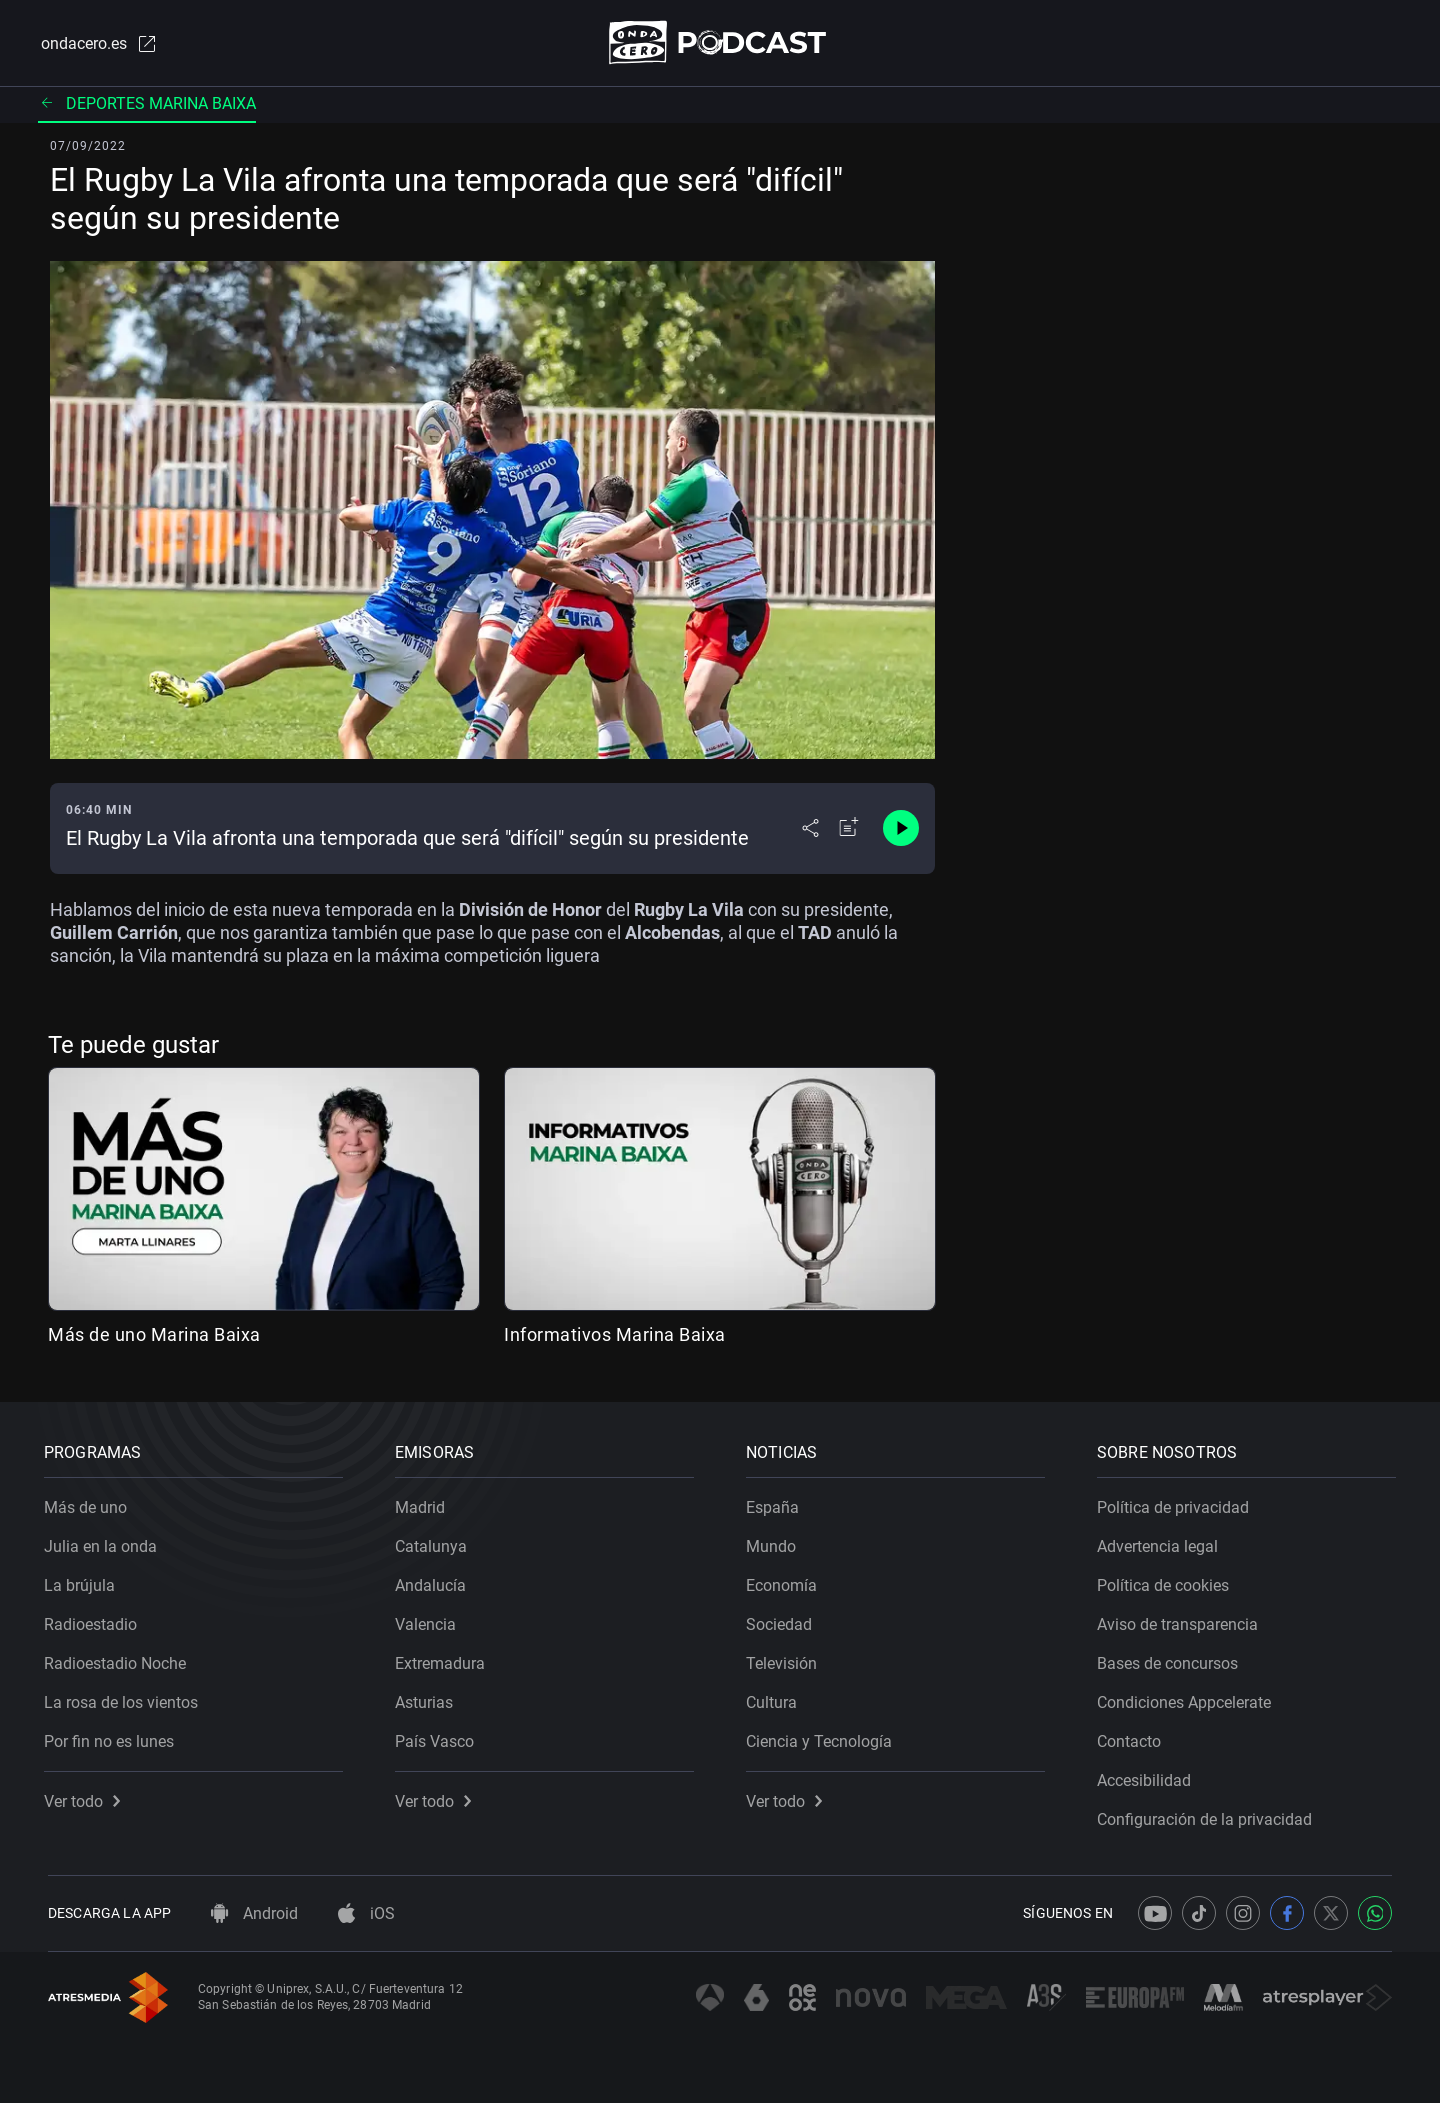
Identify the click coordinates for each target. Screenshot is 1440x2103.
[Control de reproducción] (901, 830)
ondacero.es (96, 44)
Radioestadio (94, 1620)
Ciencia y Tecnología (823, 1737)
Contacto (1133, 1737)
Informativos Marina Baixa (615, 1335)
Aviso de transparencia (1181, 1620)
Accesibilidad (1148, 1776)
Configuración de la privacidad (1208, 1815)
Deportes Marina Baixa (147, 104)
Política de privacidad (1177, 1503)
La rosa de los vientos (125, 1698)
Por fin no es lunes (113, 1737)
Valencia (429, 1620)
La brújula (83, 1581)
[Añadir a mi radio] (849, 830)
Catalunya (435, 1542)
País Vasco (438, 1737)
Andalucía (434, 1581)
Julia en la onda (104, 1542)
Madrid (424, 1503)
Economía (785, 1581)
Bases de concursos (1171, 1659)
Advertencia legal (1161, 1542)
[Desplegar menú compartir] (810, 830)
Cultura (775, 1698)
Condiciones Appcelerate (1188, 1698)
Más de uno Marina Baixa (154, 1335)
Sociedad (783, 1620)
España (776, 1503)
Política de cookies (1167, 1581)
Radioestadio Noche (119, 1659)
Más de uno (89, 1503)
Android (254, 1913)
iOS (366, 1913)
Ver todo (86, 1797)
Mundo (775, 1542)
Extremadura (444, 1659)
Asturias (428, 1698)
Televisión (785, 1659)
